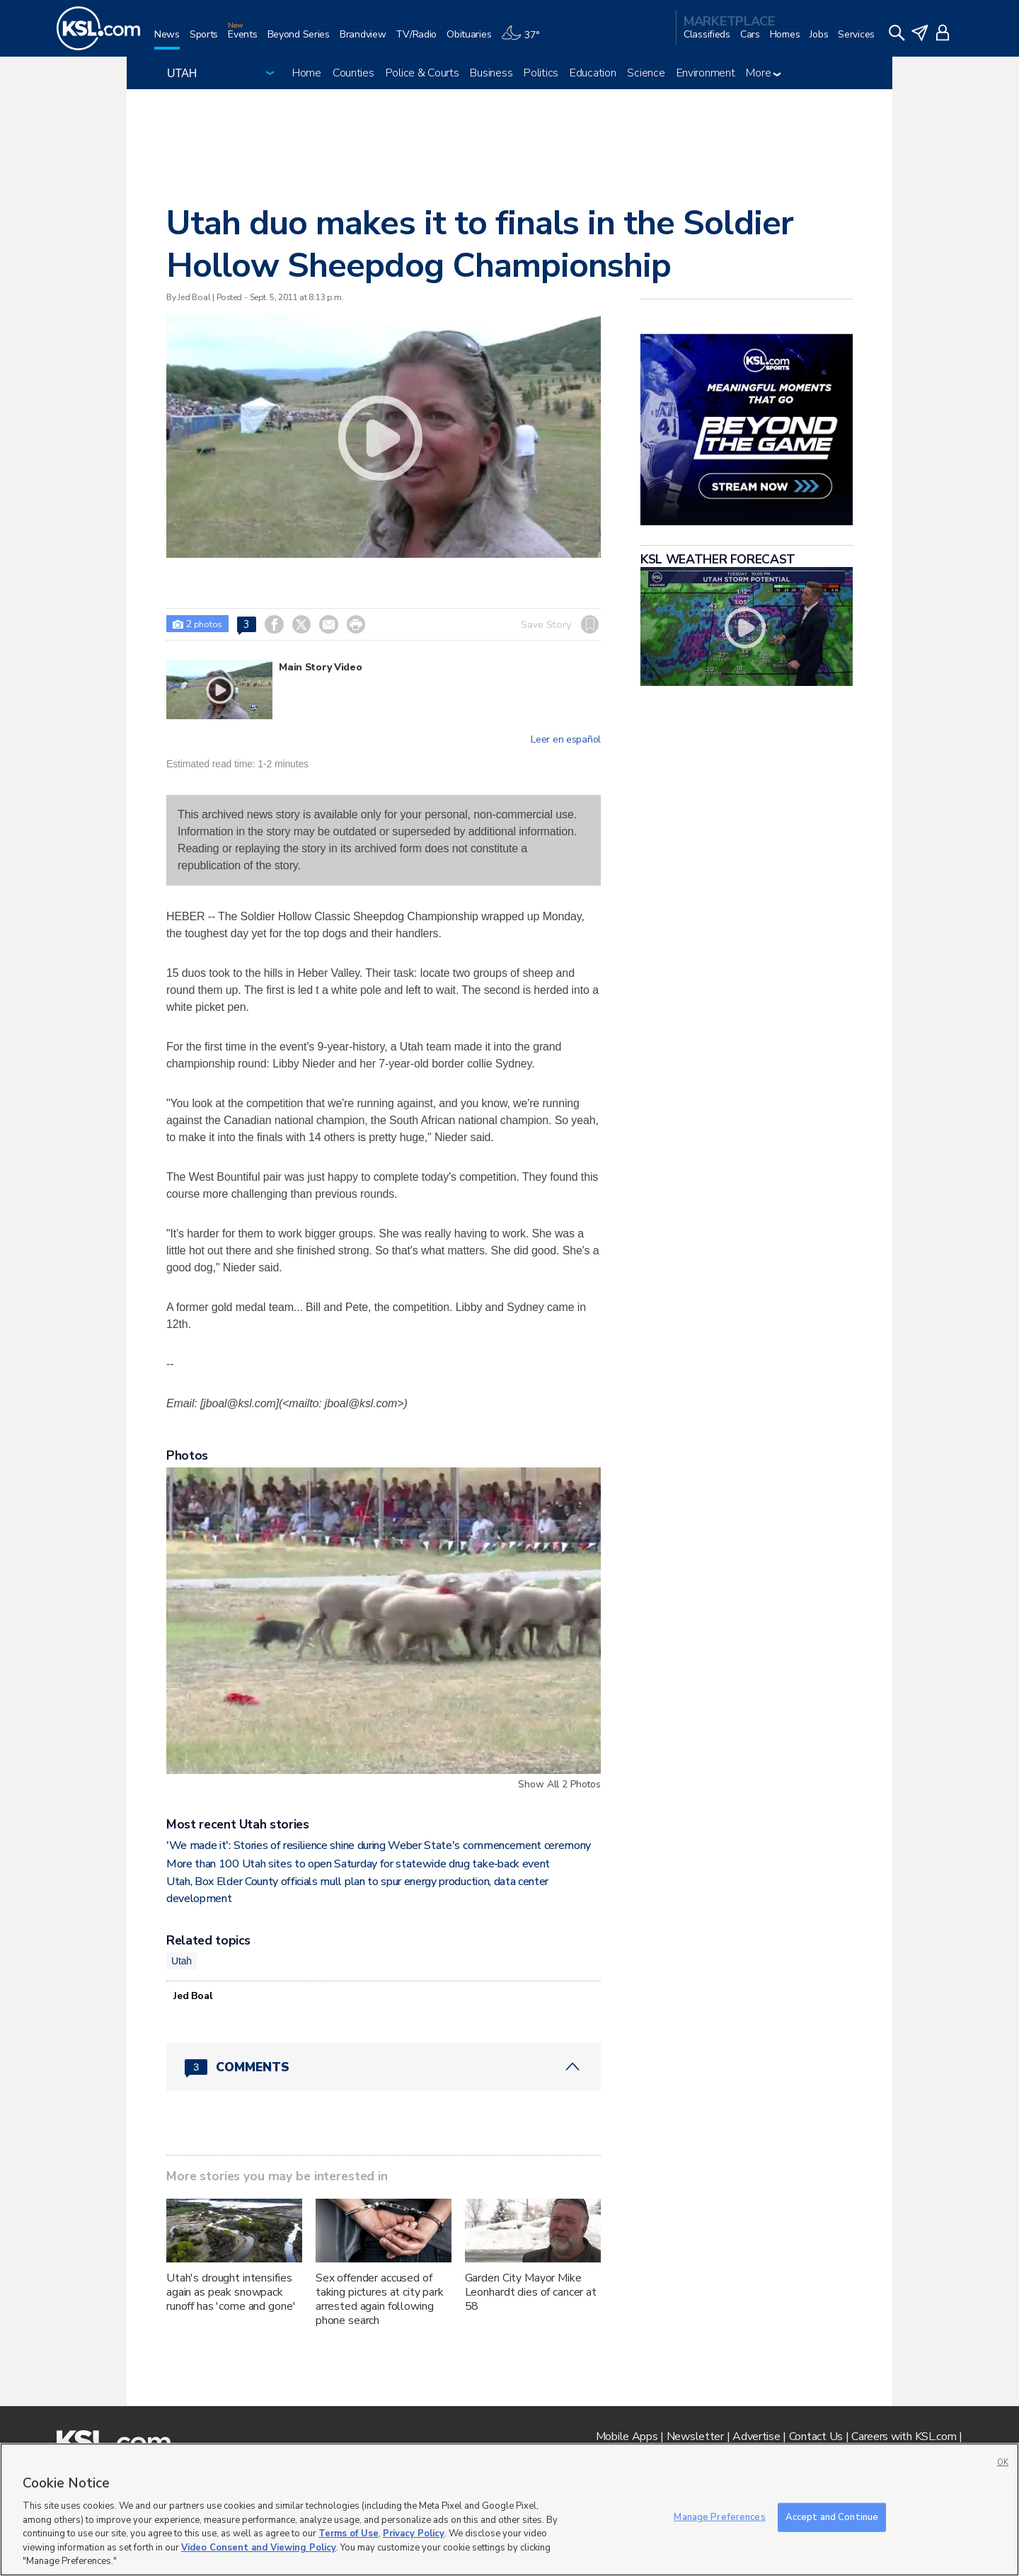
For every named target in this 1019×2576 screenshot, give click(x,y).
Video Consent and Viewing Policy (258, 2547)
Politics (541, 73)
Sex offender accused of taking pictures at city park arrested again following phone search (380, 2299)
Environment (706, 73)
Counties (353, 73)
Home (306, 73)
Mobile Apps (627, 2436)
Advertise (756, 2436)
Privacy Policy (413, 2533)
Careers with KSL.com (903, 2436)
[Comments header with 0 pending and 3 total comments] (383, 2067)
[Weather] (525, 40)
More (763, 73)
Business (491, 73)
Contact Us (816, 2436)
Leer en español (566, 740)
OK (1002, 2462)
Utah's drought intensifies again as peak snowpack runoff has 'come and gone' (230, 2292)
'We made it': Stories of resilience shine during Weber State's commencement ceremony (378, 1845)
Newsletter (695, 2436)
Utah (181, 1961)
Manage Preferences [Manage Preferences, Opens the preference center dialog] (719, 2516)
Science (645, 73)
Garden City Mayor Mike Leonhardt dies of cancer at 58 (531, 2292)
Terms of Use (348, 2533)
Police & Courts (422, 73)
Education (593, 73)
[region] (509, 2509)
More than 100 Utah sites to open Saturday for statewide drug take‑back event (358, 1864)
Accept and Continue (831, 2516)
